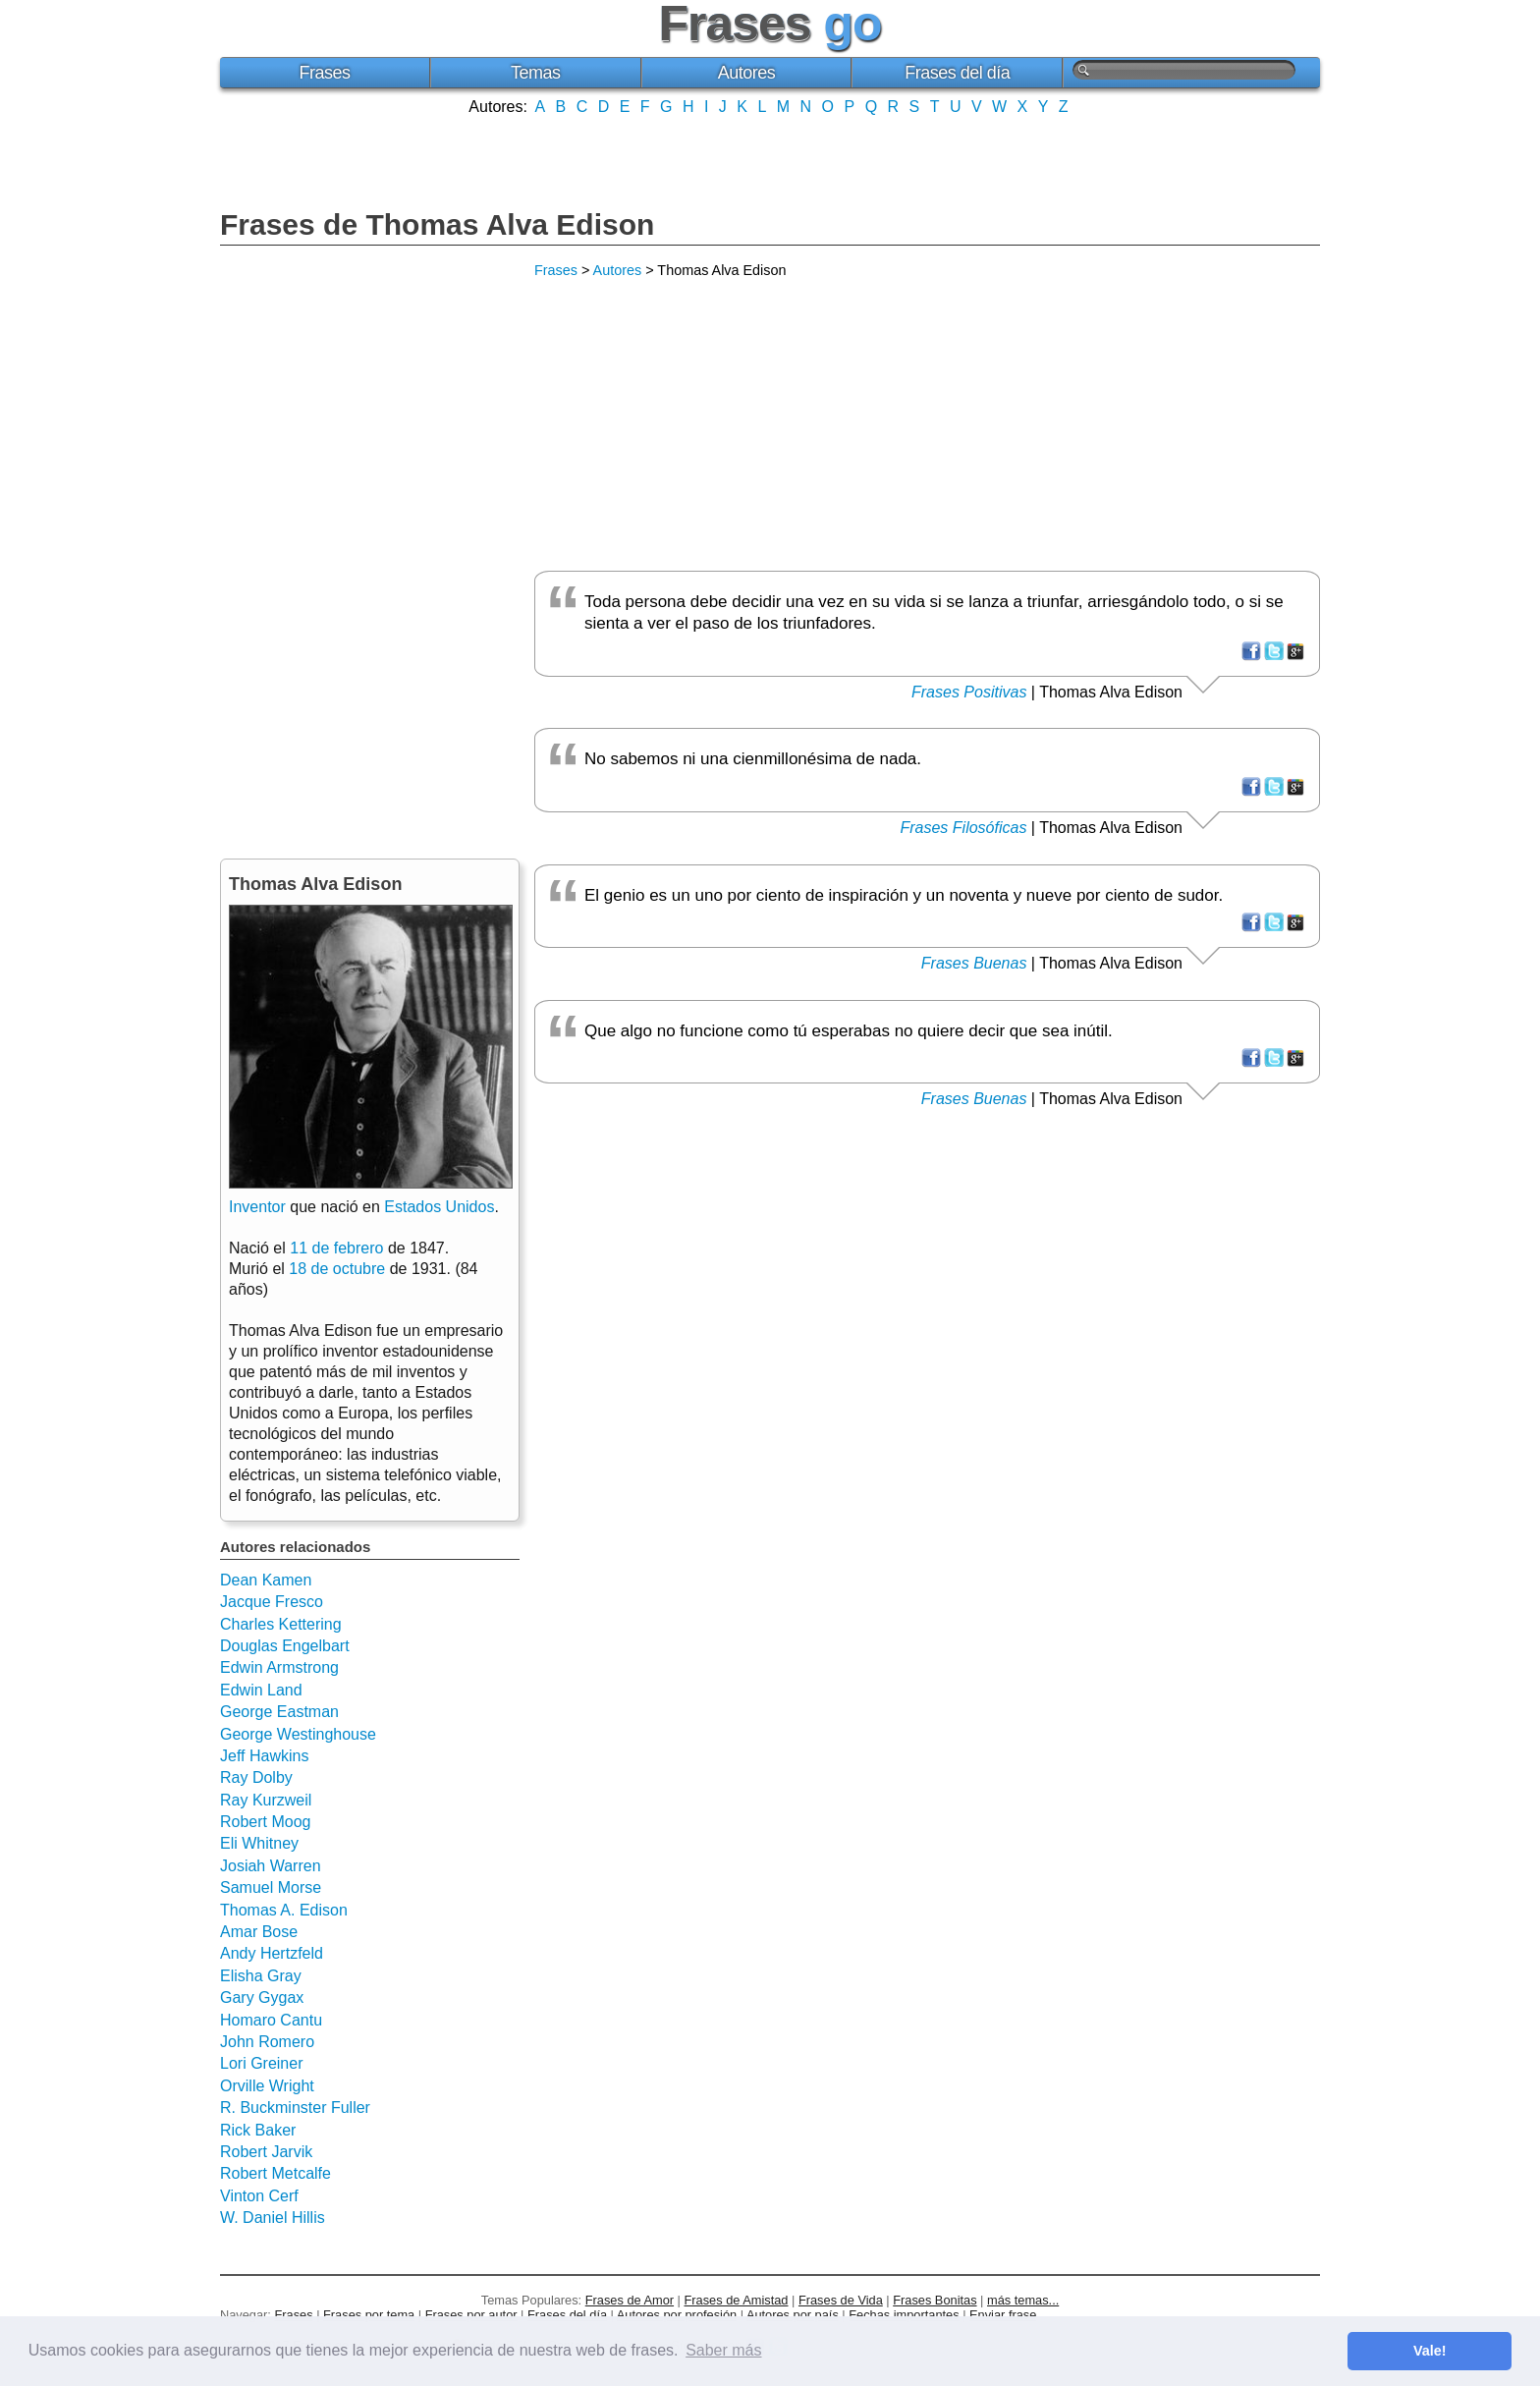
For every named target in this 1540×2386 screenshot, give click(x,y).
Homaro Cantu (271, 2020)
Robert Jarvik (266, 2151)
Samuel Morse (270, 1887)
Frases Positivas (968, 692)
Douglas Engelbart (285, 1645)
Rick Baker (258, 2130)
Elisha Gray (261, 1976)
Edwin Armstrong (279, 1667)
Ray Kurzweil (265, 1800)
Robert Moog (265, 1821)
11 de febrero (336, 1248)
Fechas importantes (904, 2314)
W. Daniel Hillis (272, 2217)
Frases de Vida (840, 2300)
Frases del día (957, 73)
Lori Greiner (261, 2063)
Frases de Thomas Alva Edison (437, 224)
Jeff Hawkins (264, 1756)
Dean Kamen (265, 1580)
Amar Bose (259, 1931)
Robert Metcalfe (275, 2173)
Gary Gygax (261, 1997)
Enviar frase (1002, 2314)
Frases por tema (368, 2314)
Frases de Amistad (737, 2300)
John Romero (267, 2041)
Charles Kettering (281, 1624)
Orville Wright (267, 2086)
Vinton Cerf (259, 2196)
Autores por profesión (677, 2314)
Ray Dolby (256, 1777)
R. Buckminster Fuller (295, 2107)
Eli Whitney (259, 1843)
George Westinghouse (298, 1734)
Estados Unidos (439, 1206)
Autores (747, 73)
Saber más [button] (723, 2350)
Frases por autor (471, 2314)
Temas (536, 73)
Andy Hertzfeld (271, 1953)
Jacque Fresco (271, 1601)
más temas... (1023, 2300)
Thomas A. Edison (284, 1910)
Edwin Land (261, 1690)
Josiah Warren (270, 1866)
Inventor (257, 1206)
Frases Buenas (974, 963)
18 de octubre (337, 1268)
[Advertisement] (770, 160)
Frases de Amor (629, 2300)
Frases (324, 73)
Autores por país (792, 2314)
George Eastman (279, 1711)
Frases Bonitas (934, 2300)
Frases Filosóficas (963, 827)
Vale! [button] (1430, 2350)
